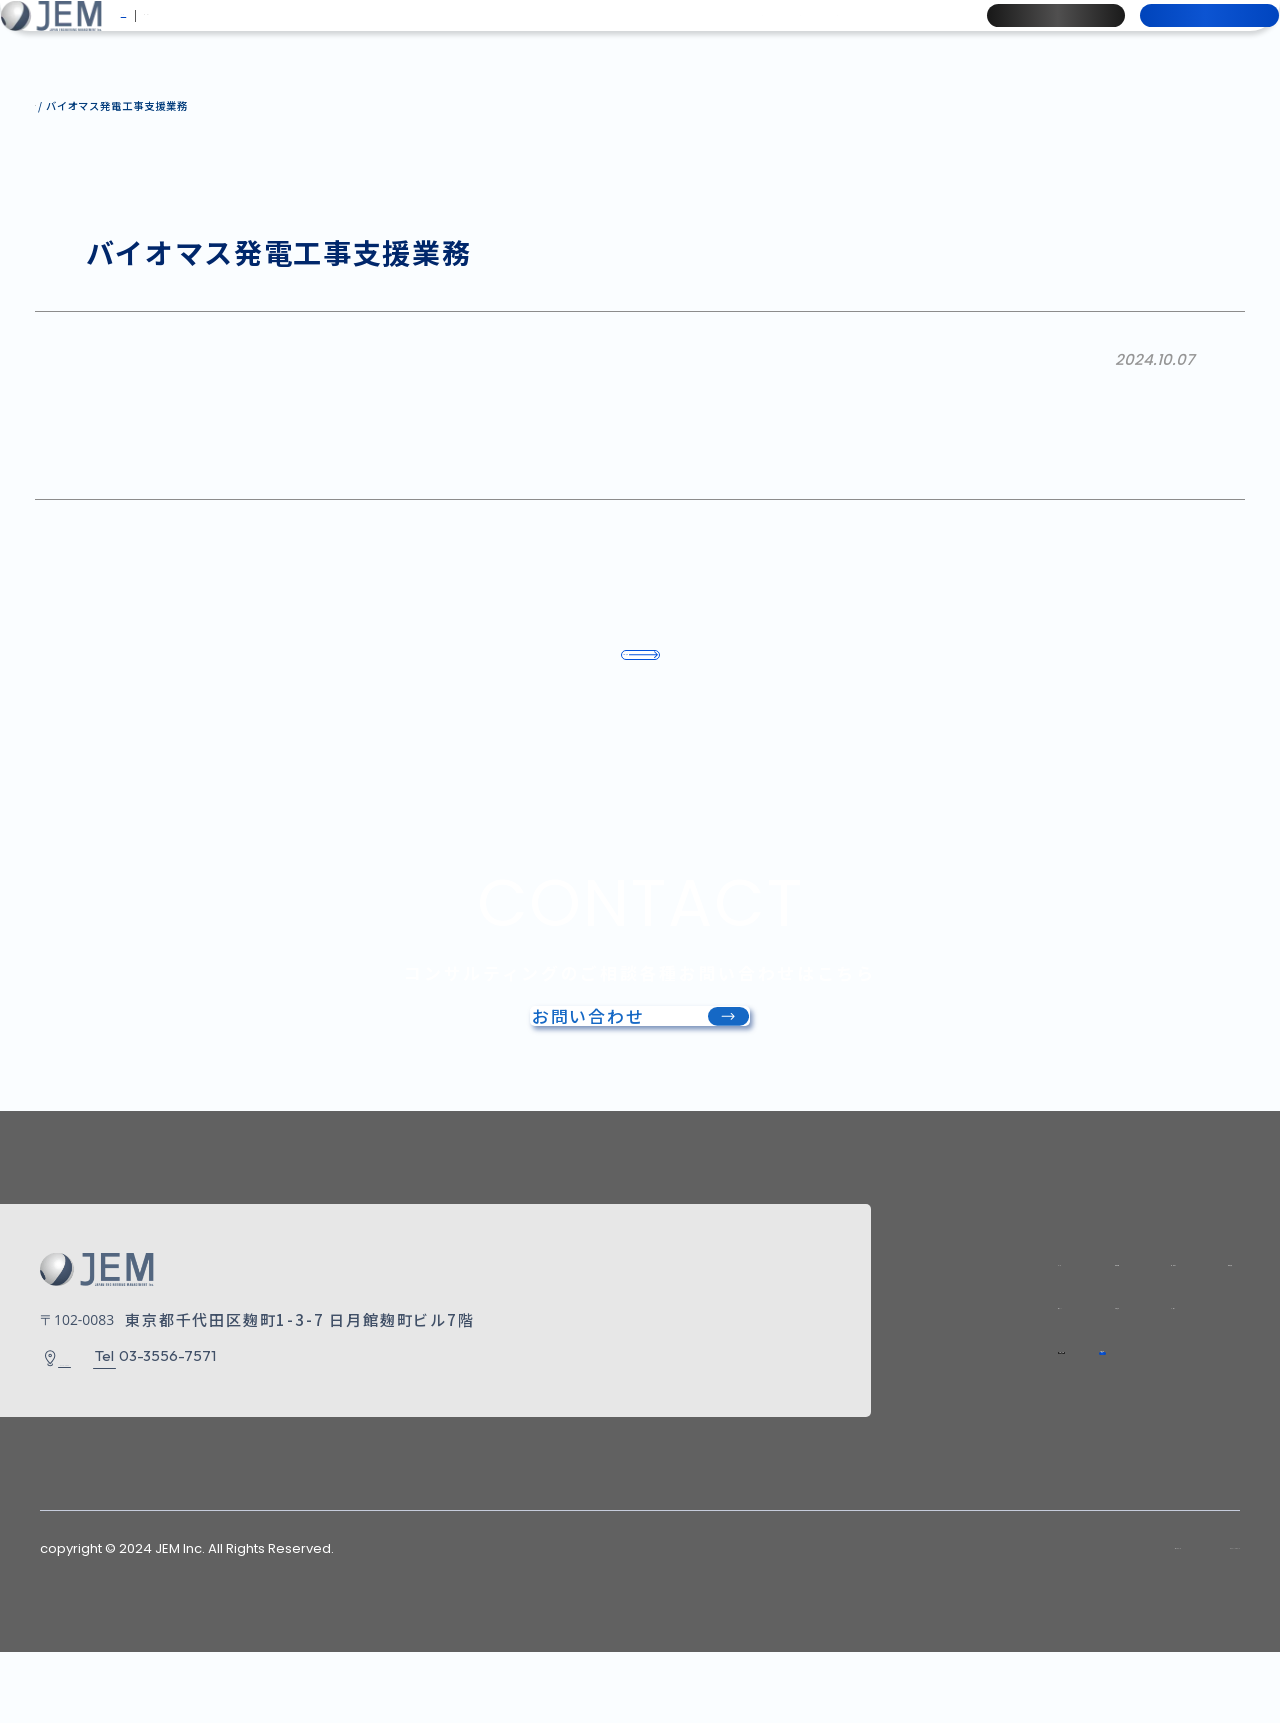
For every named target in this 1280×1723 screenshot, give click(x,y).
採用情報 (1031, 32)
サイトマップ (998, 1619)
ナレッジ (716, 32)
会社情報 (426, 32)
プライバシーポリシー (1166, 1619)
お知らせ (813, 32)
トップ (831, 1305)
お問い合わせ (1185, 32)
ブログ (903, 32)
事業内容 (523, 32)
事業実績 (620, 32)
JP (156, 32)
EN (196, 32)
